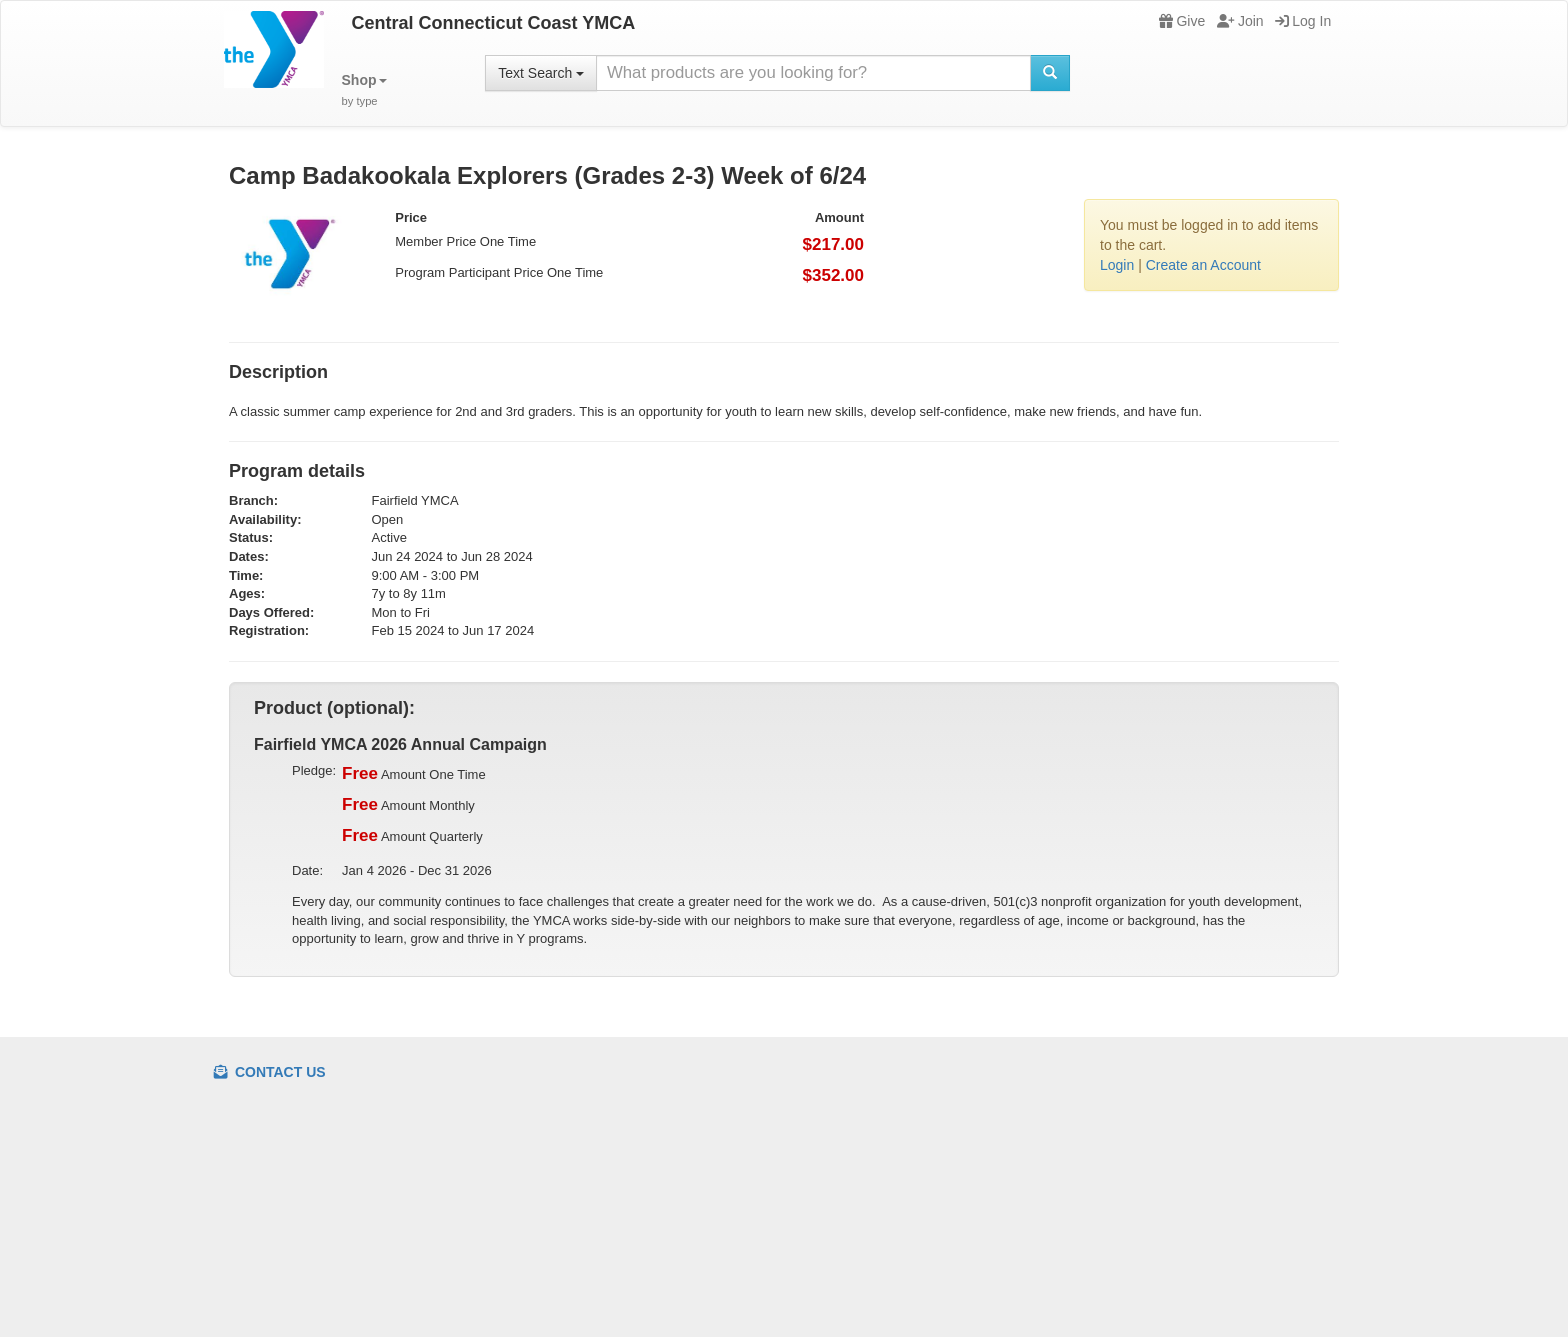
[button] (364, 90)
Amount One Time (414, 774)
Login (1117, 265)
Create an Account (1203, 265)
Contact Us (270, 1072)
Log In (1303, 21)
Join (1240, 21)
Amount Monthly (408, 805)
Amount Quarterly (412, 836)
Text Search (541, 73)
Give (1182, 21)
